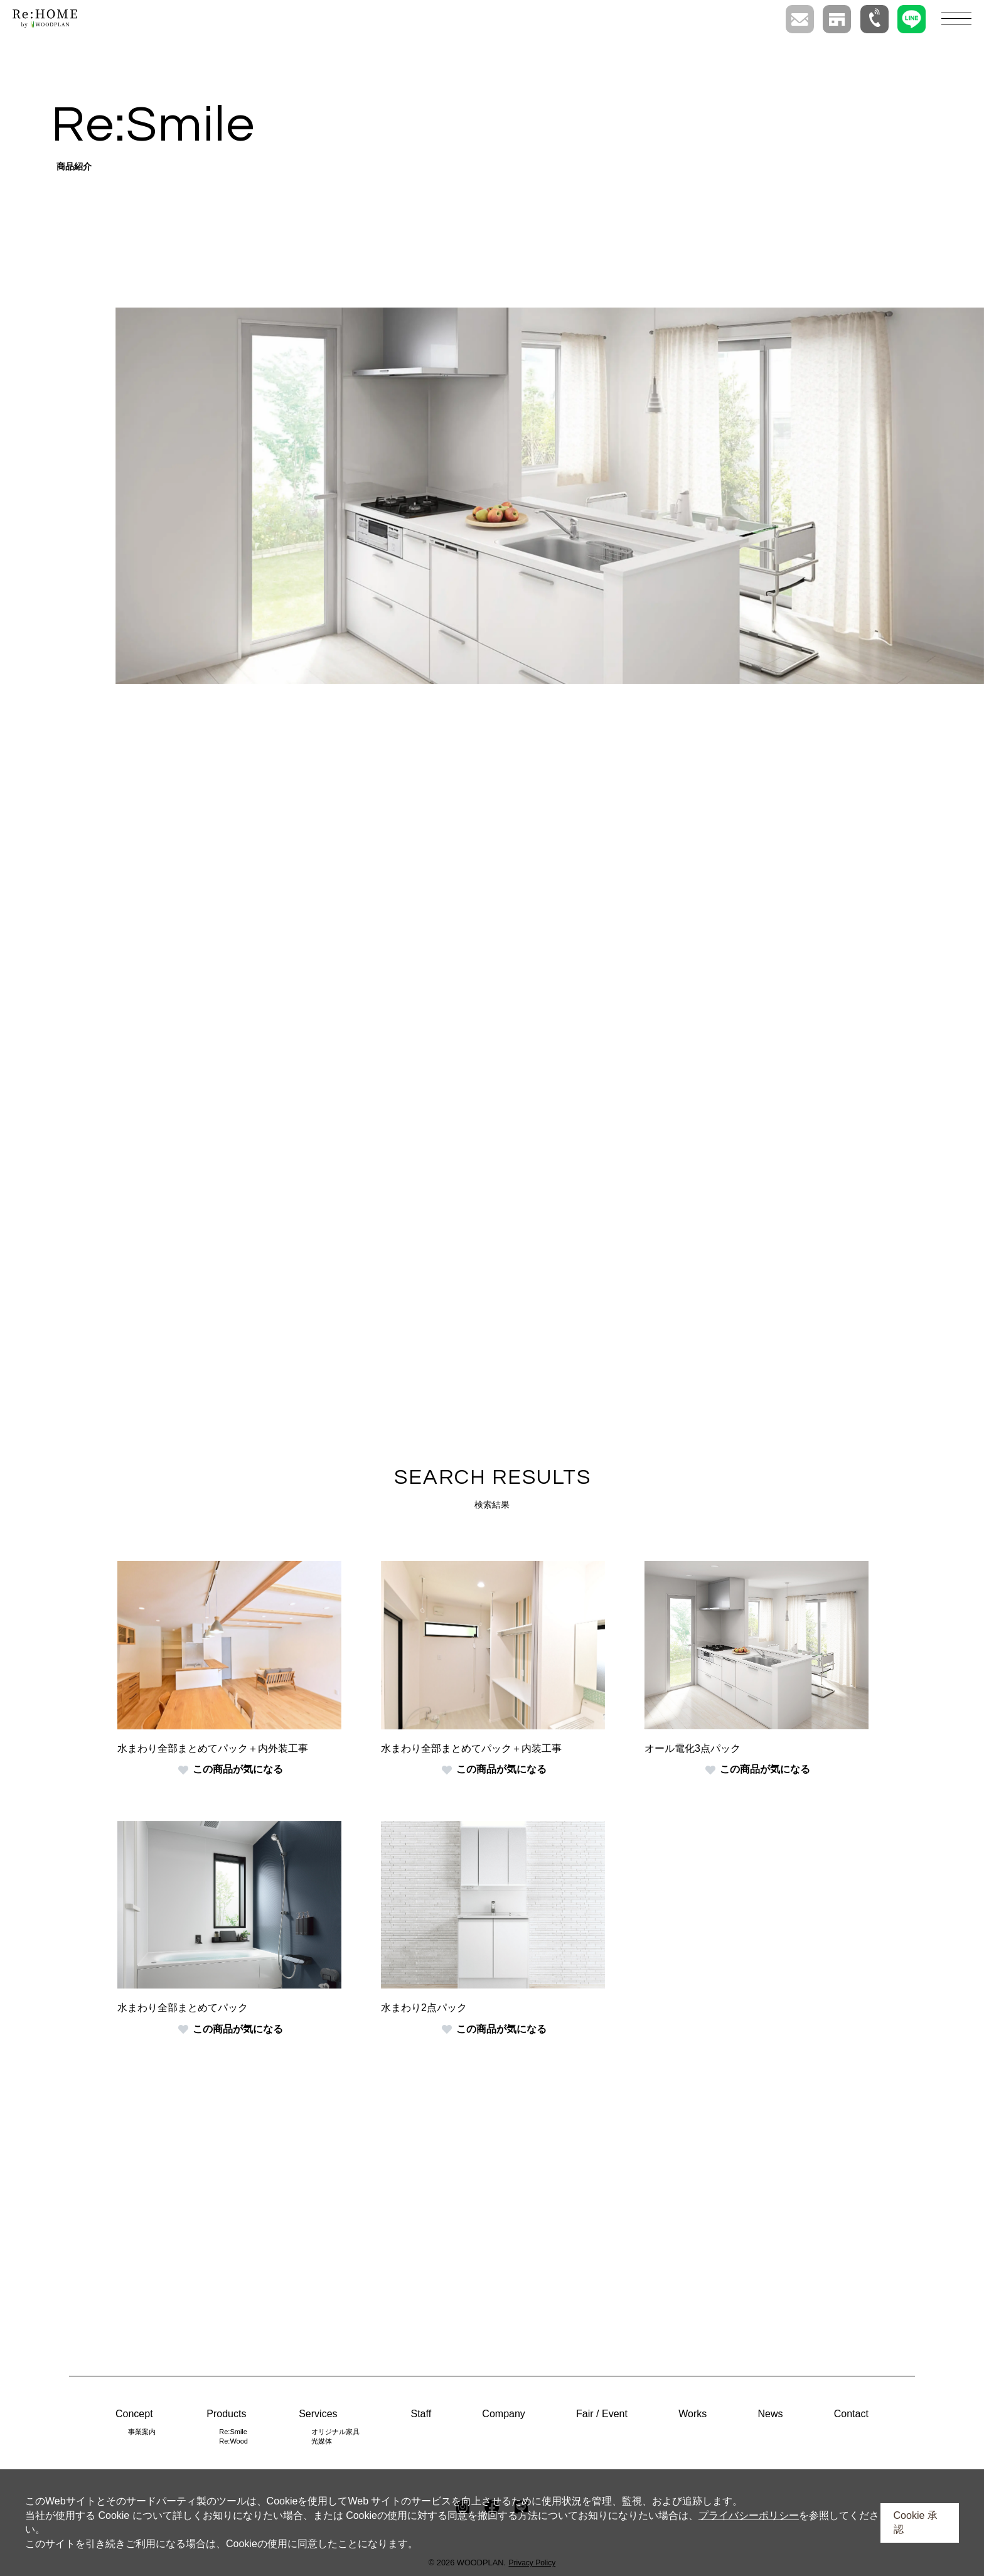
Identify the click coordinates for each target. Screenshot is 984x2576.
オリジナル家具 (335, 2431)
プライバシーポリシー (748, 2515)
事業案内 (142, 2431)
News (770, 2413)
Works (692, 2413)
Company (503, 2413)
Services (318, 2413)
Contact (851, 2413)
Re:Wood (233, 2441)
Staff (420, 2413)
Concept (134, 2413)
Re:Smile (233, 2431)
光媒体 (321, 2441)
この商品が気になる (230, 1769)
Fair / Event (602, 2413)
